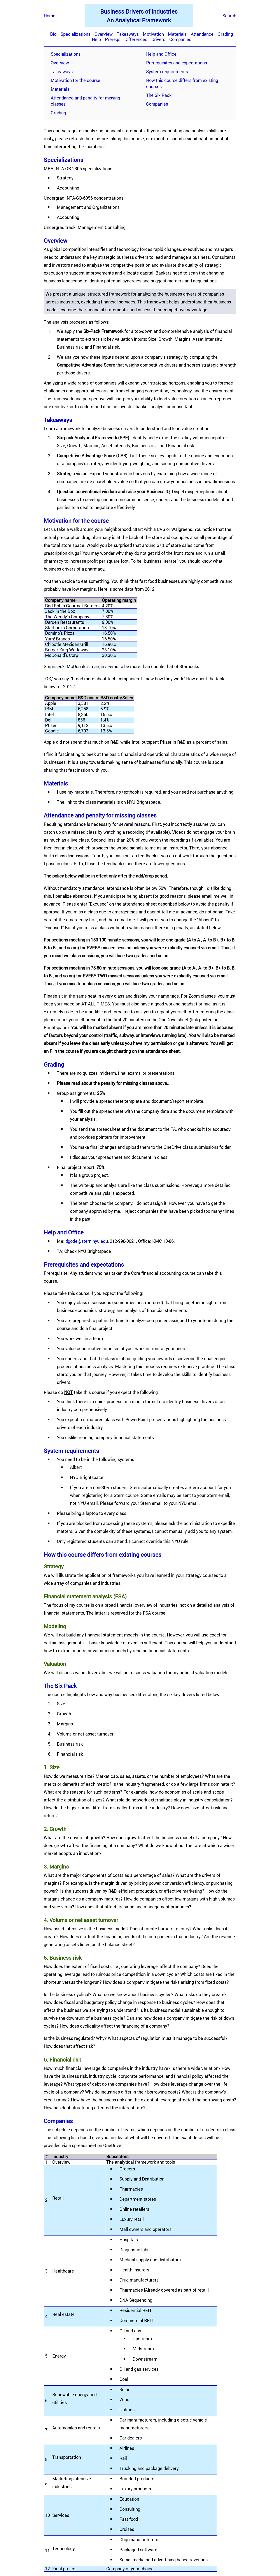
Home (49, 16)
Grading (225, 34)
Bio (53, 34)
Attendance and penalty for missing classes (85, 101)
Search (229, 16)
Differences (135, 39)
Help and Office (161, 54)
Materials (177, 34)
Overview (103, 34)
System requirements (167, 71)
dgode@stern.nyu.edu (86, 1241)
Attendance (202, 34)
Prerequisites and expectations (176, 63)
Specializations (75, 34)
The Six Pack (159, 95)
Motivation (153, 34)
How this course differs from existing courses (182, 83)
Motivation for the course (75, 80)
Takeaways (128, 34)
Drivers (158, 39)
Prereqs (112, 39)
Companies (180, 39)
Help (96, 39)
